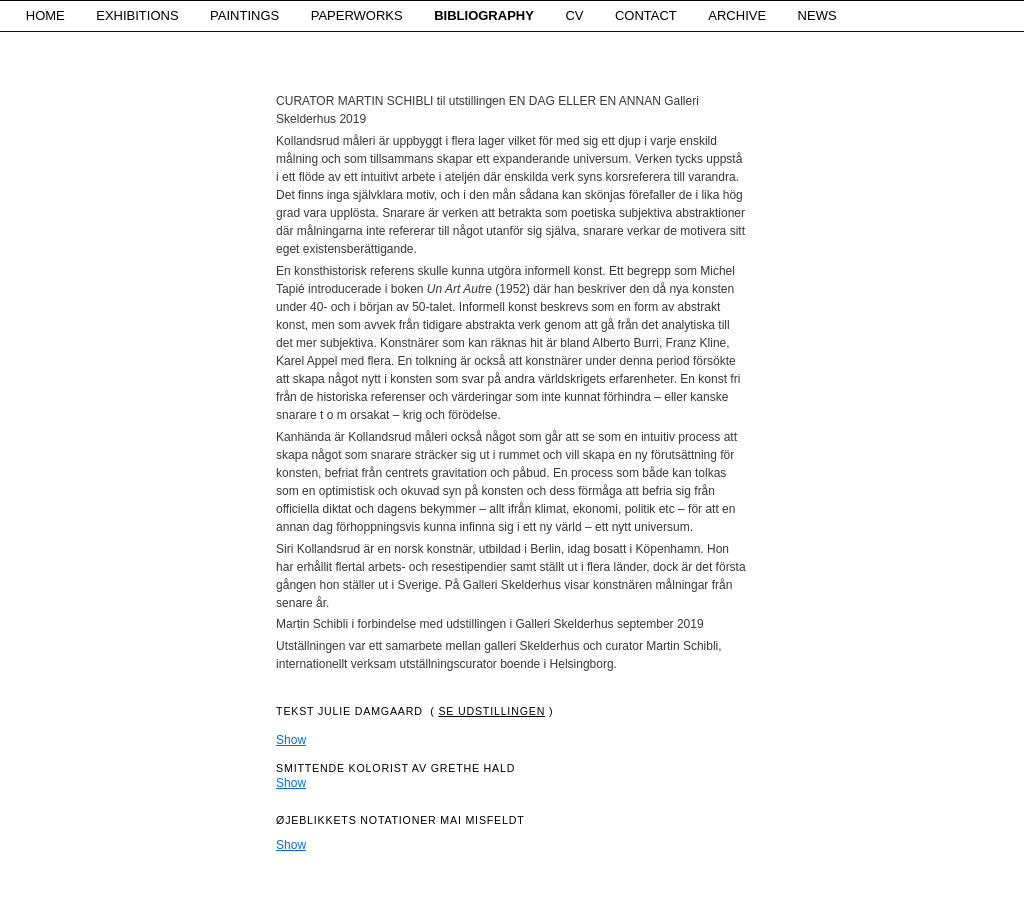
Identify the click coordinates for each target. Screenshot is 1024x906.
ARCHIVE (737, 15)
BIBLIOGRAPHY (484, 15)
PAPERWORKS (357, 15)
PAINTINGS (244, 15)
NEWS (817, 15)
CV (574, 15)
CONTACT (646, 15)
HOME (45, 15)
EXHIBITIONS (137, 15)
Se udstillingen (491, 711)
